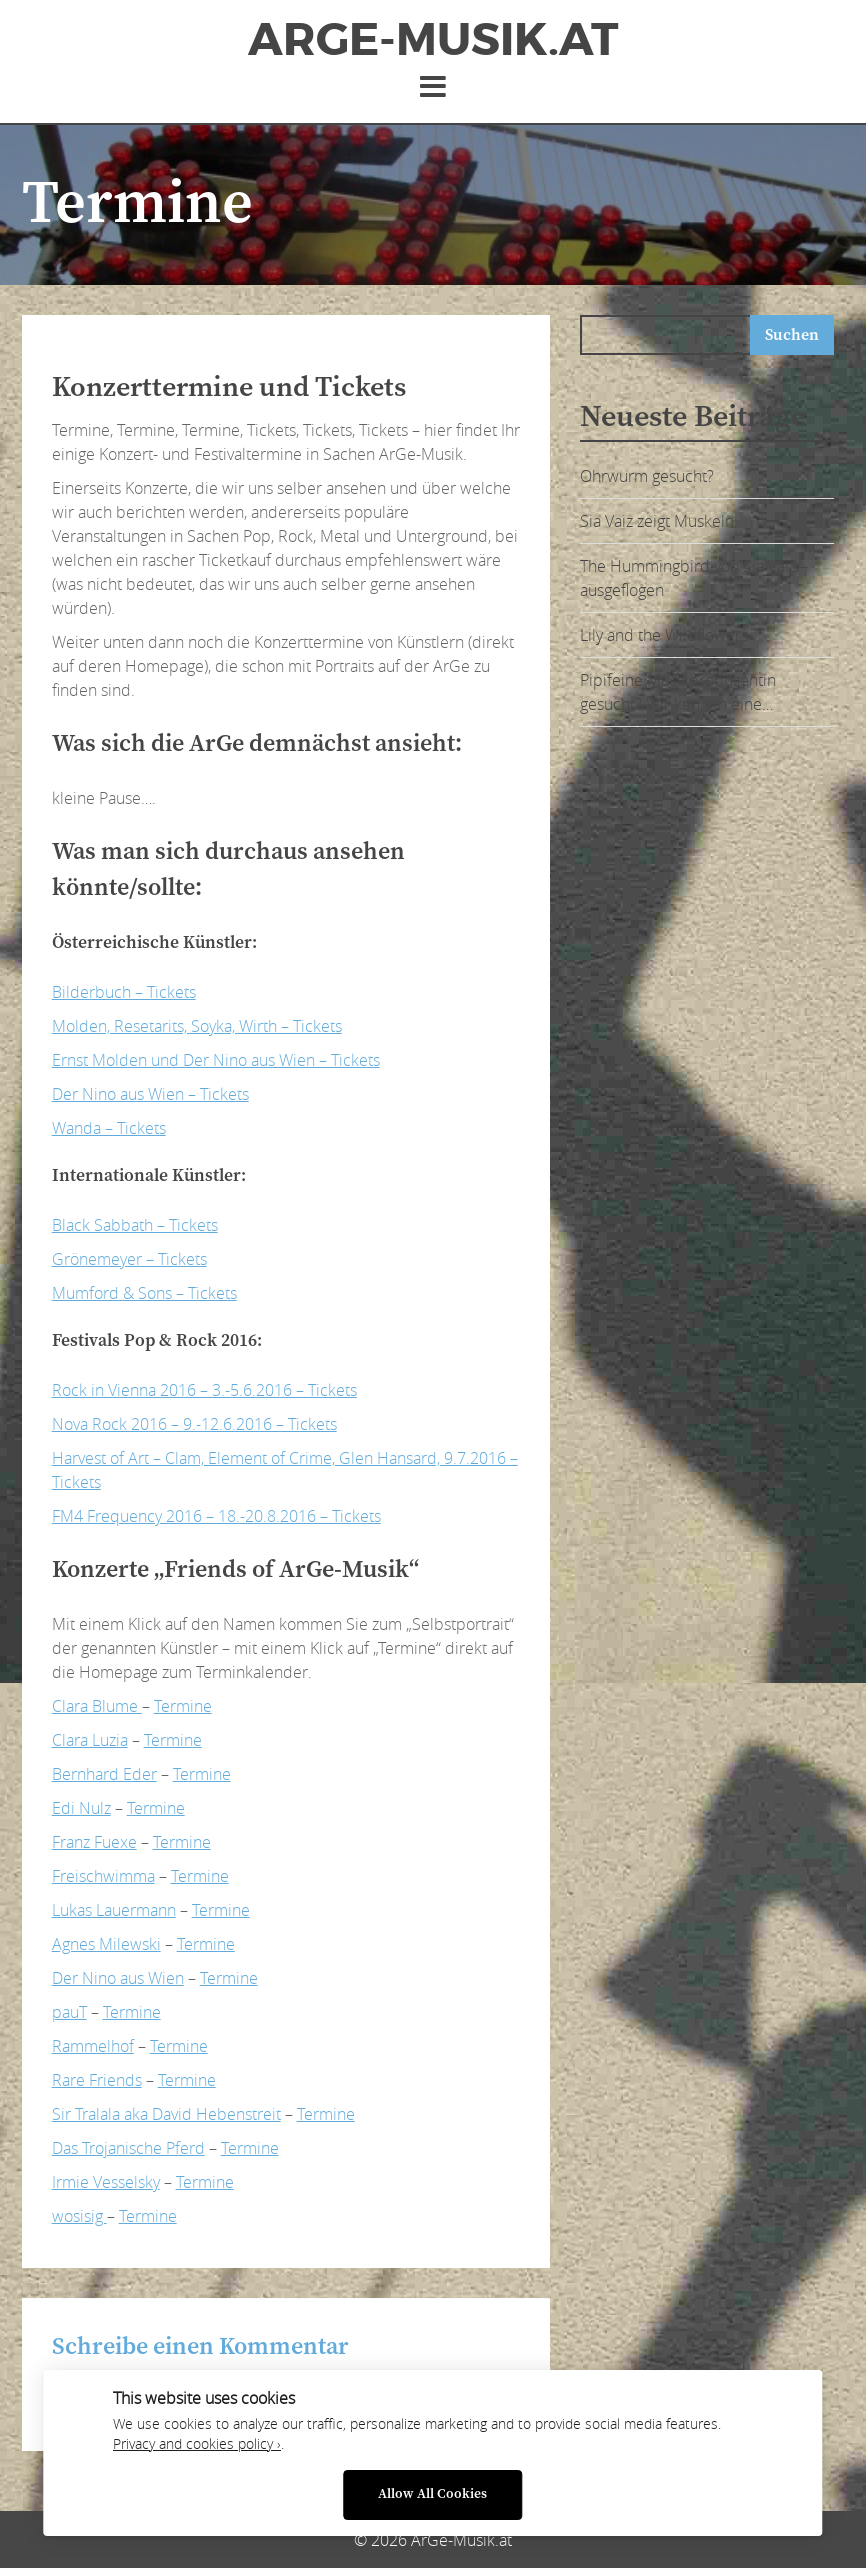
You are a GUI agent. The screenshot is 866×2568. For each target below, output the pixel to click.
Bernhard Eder (104, 1774)
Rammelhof (93, 2046)
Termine (183, 1706)
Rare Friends (97, 2080)
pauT (69, 2012)
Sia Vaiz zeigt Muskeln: (659, 521)
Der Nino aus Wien (118, 1978)
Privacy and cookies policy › (197, 2444)
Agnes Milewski (106, 1944)
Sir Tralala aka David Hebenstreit (166, 2114)
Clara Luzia (90, 1740)
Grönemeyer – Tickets (129, 1259)
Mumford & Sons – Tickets (144, 1293)
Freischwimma (103, 1876)
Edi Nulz (81, 1808)
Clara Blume (97, 1706)
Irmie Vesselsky (106, 2182)
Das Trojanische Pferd (128, 2148)
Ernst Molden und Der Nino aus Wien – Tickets (216, 1060)
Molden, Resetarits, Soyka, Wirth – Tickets (197, 1026)
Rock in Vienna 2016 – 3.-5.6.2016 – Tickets (204, 1390)
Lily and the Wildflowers (664, 635)
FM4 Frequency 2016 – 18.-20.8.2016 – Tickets (216, 1516)
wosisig (79, 2216)
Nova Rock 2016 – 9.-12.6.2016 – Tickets (194, 1424)
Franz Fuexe (94, 1842)
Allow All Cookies (432, 2494)
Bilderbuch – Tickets (124, 992)
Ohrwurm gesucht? (647, 476)
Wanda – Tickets (109, 1128)
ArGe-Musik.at (433, 40)
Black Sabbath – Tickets (135, 1225)
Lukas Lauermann (114, 1910)
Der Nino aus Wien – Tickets (150, 1094)
